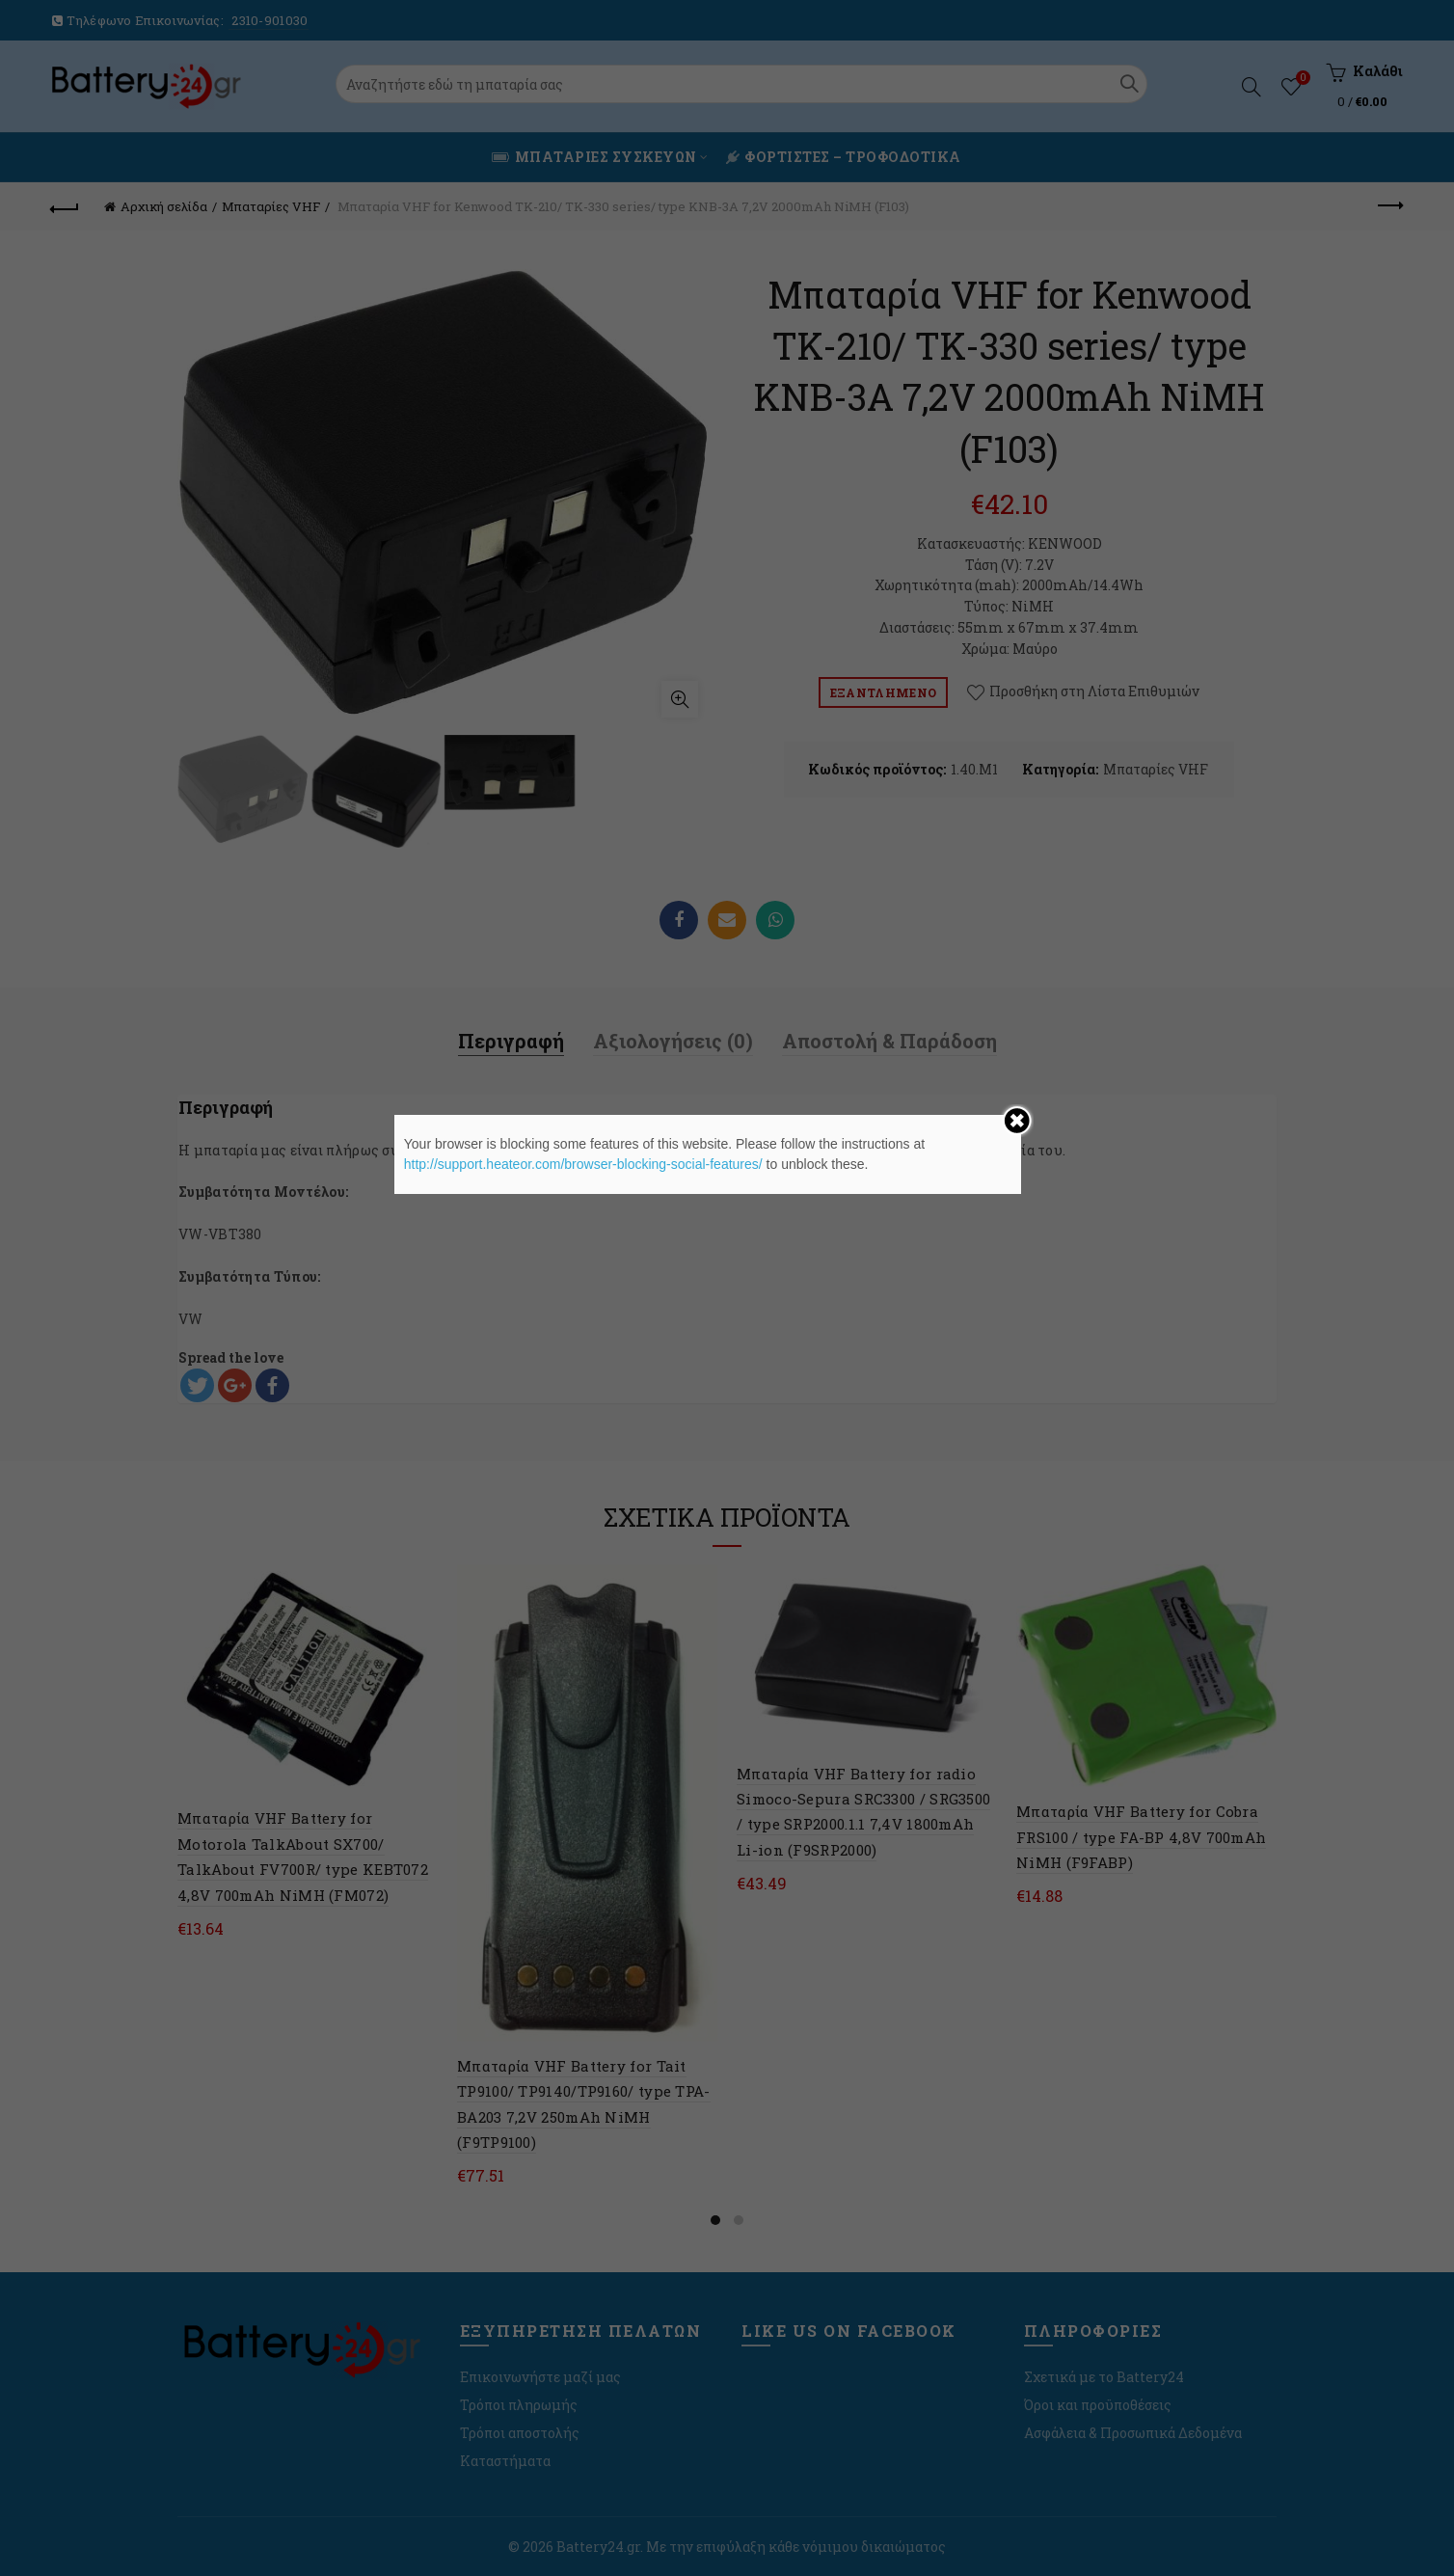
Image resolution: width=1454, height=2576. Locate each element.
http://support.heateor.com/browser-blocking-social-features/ (583, 1164)
